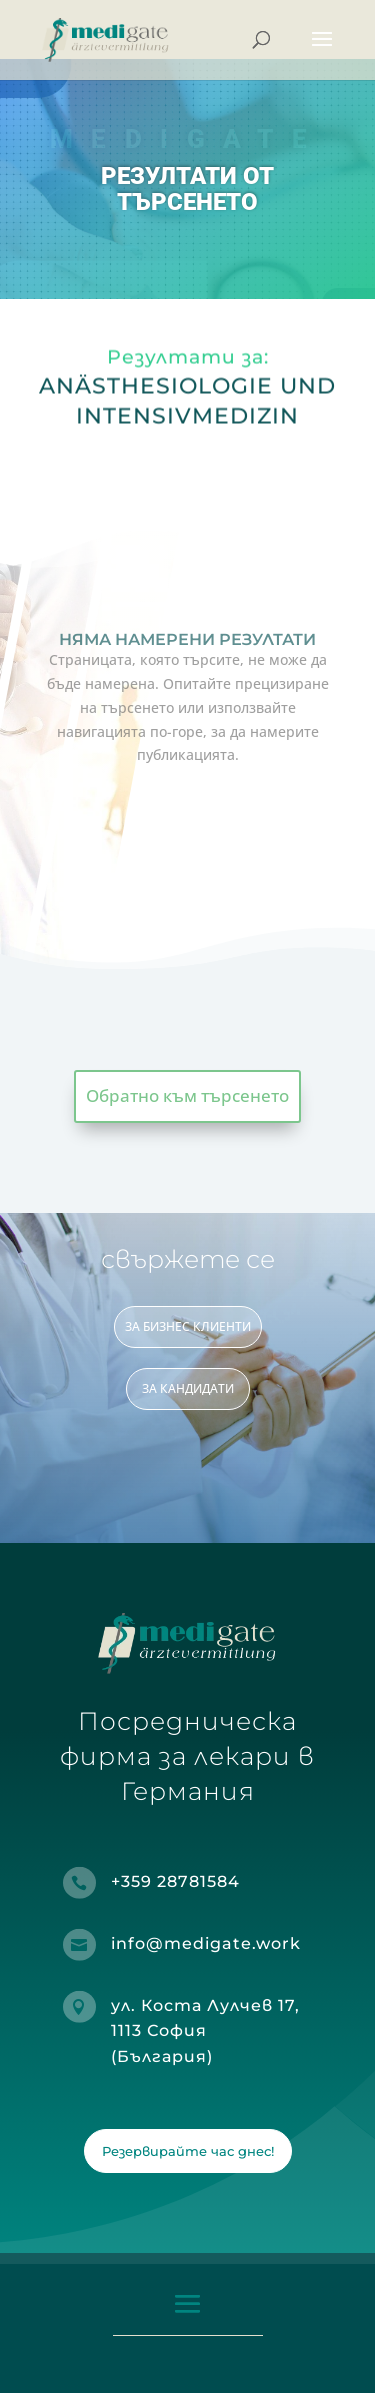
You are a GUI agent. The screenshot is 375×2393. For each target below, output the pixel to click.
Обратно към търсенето (187, 1095)
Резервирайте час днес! (188, 2151)
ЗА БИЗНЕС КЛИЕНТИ (188, 1326)
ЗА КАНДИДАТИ (188, 1388)
